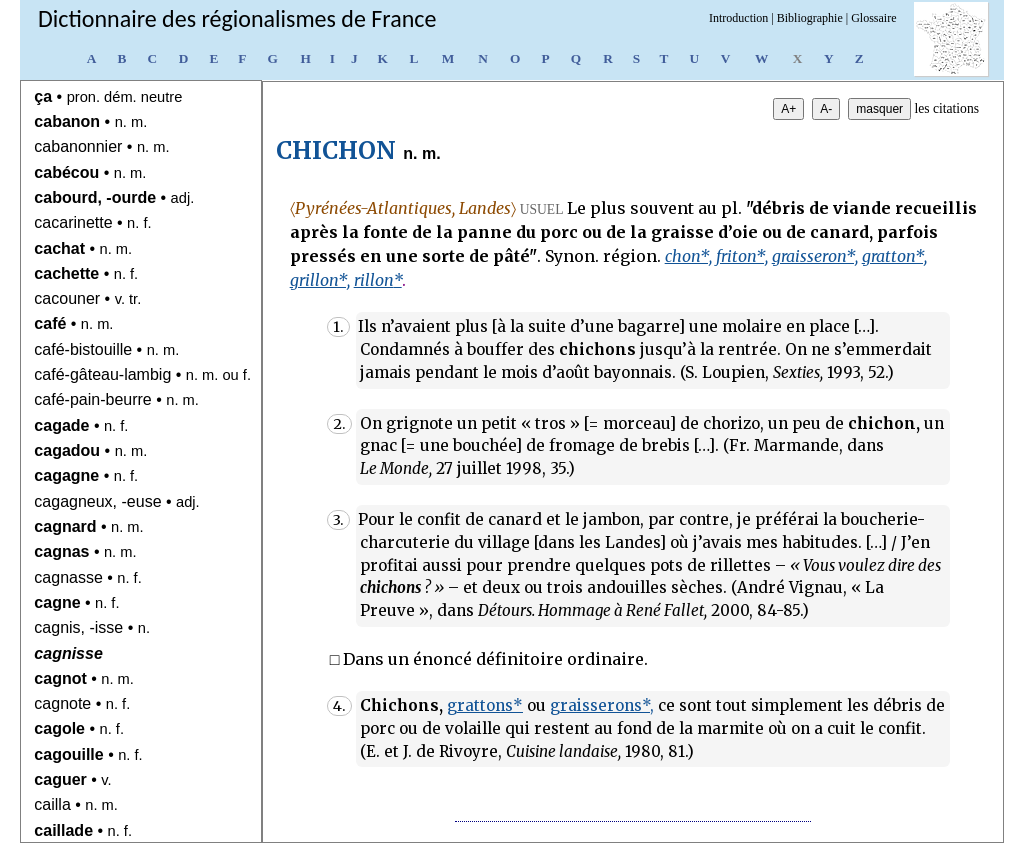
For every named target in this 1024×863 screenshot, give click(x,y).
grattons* (485, 705)
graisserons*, (602, 705)
